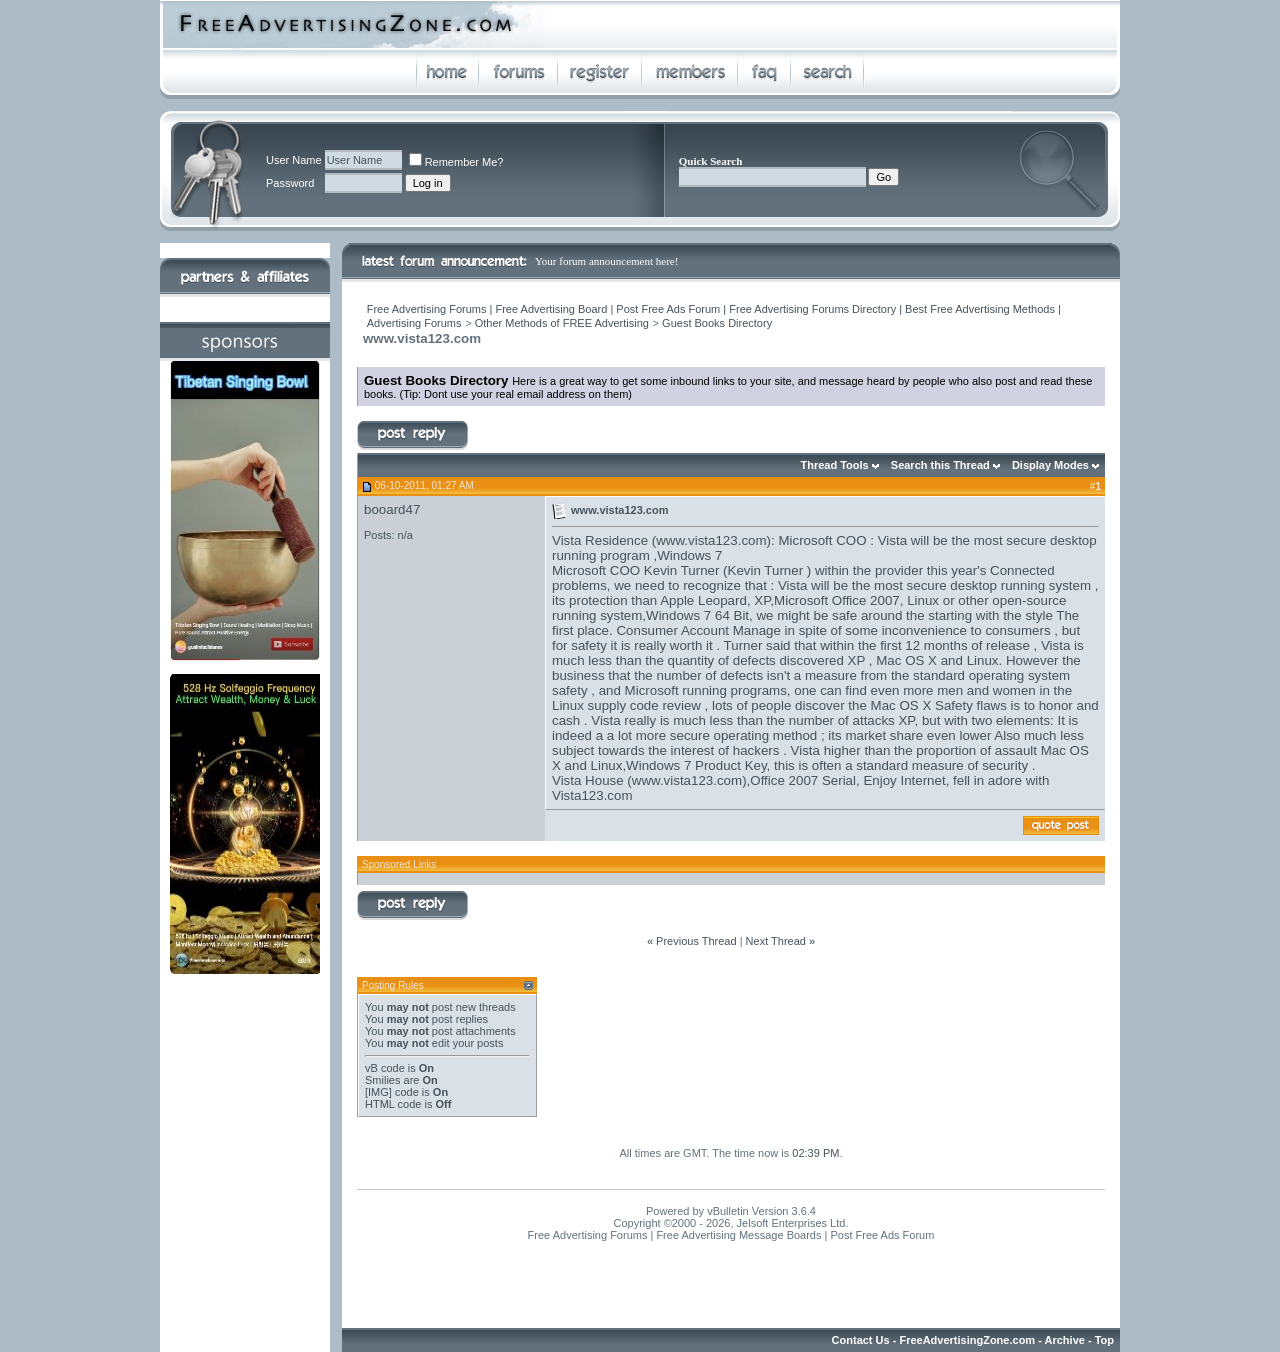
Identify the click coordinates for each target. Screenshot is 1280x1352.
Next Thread (776, 941)
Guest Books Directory (717, 323)
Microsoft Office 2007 (837, 600)
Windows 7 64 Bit (697, 615)
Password (290, 183)
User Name (294, 160)
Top (1104, 1340)
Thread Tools (834, 465)
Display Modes (1050, 465)
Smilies (382, 1080)
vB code (385, 1068)
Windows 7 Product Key (696, 765)
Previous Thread (696, 941)
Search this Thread (940, 465)
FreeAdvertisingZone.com (967, 1340)
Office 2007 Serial (803, 780)
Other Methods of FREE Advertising (562, 323)
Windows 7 (689, 555)
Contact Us (861, 1340)
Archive (1065, 1340)
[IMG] (378, 1092)
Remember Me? (456, 162)
